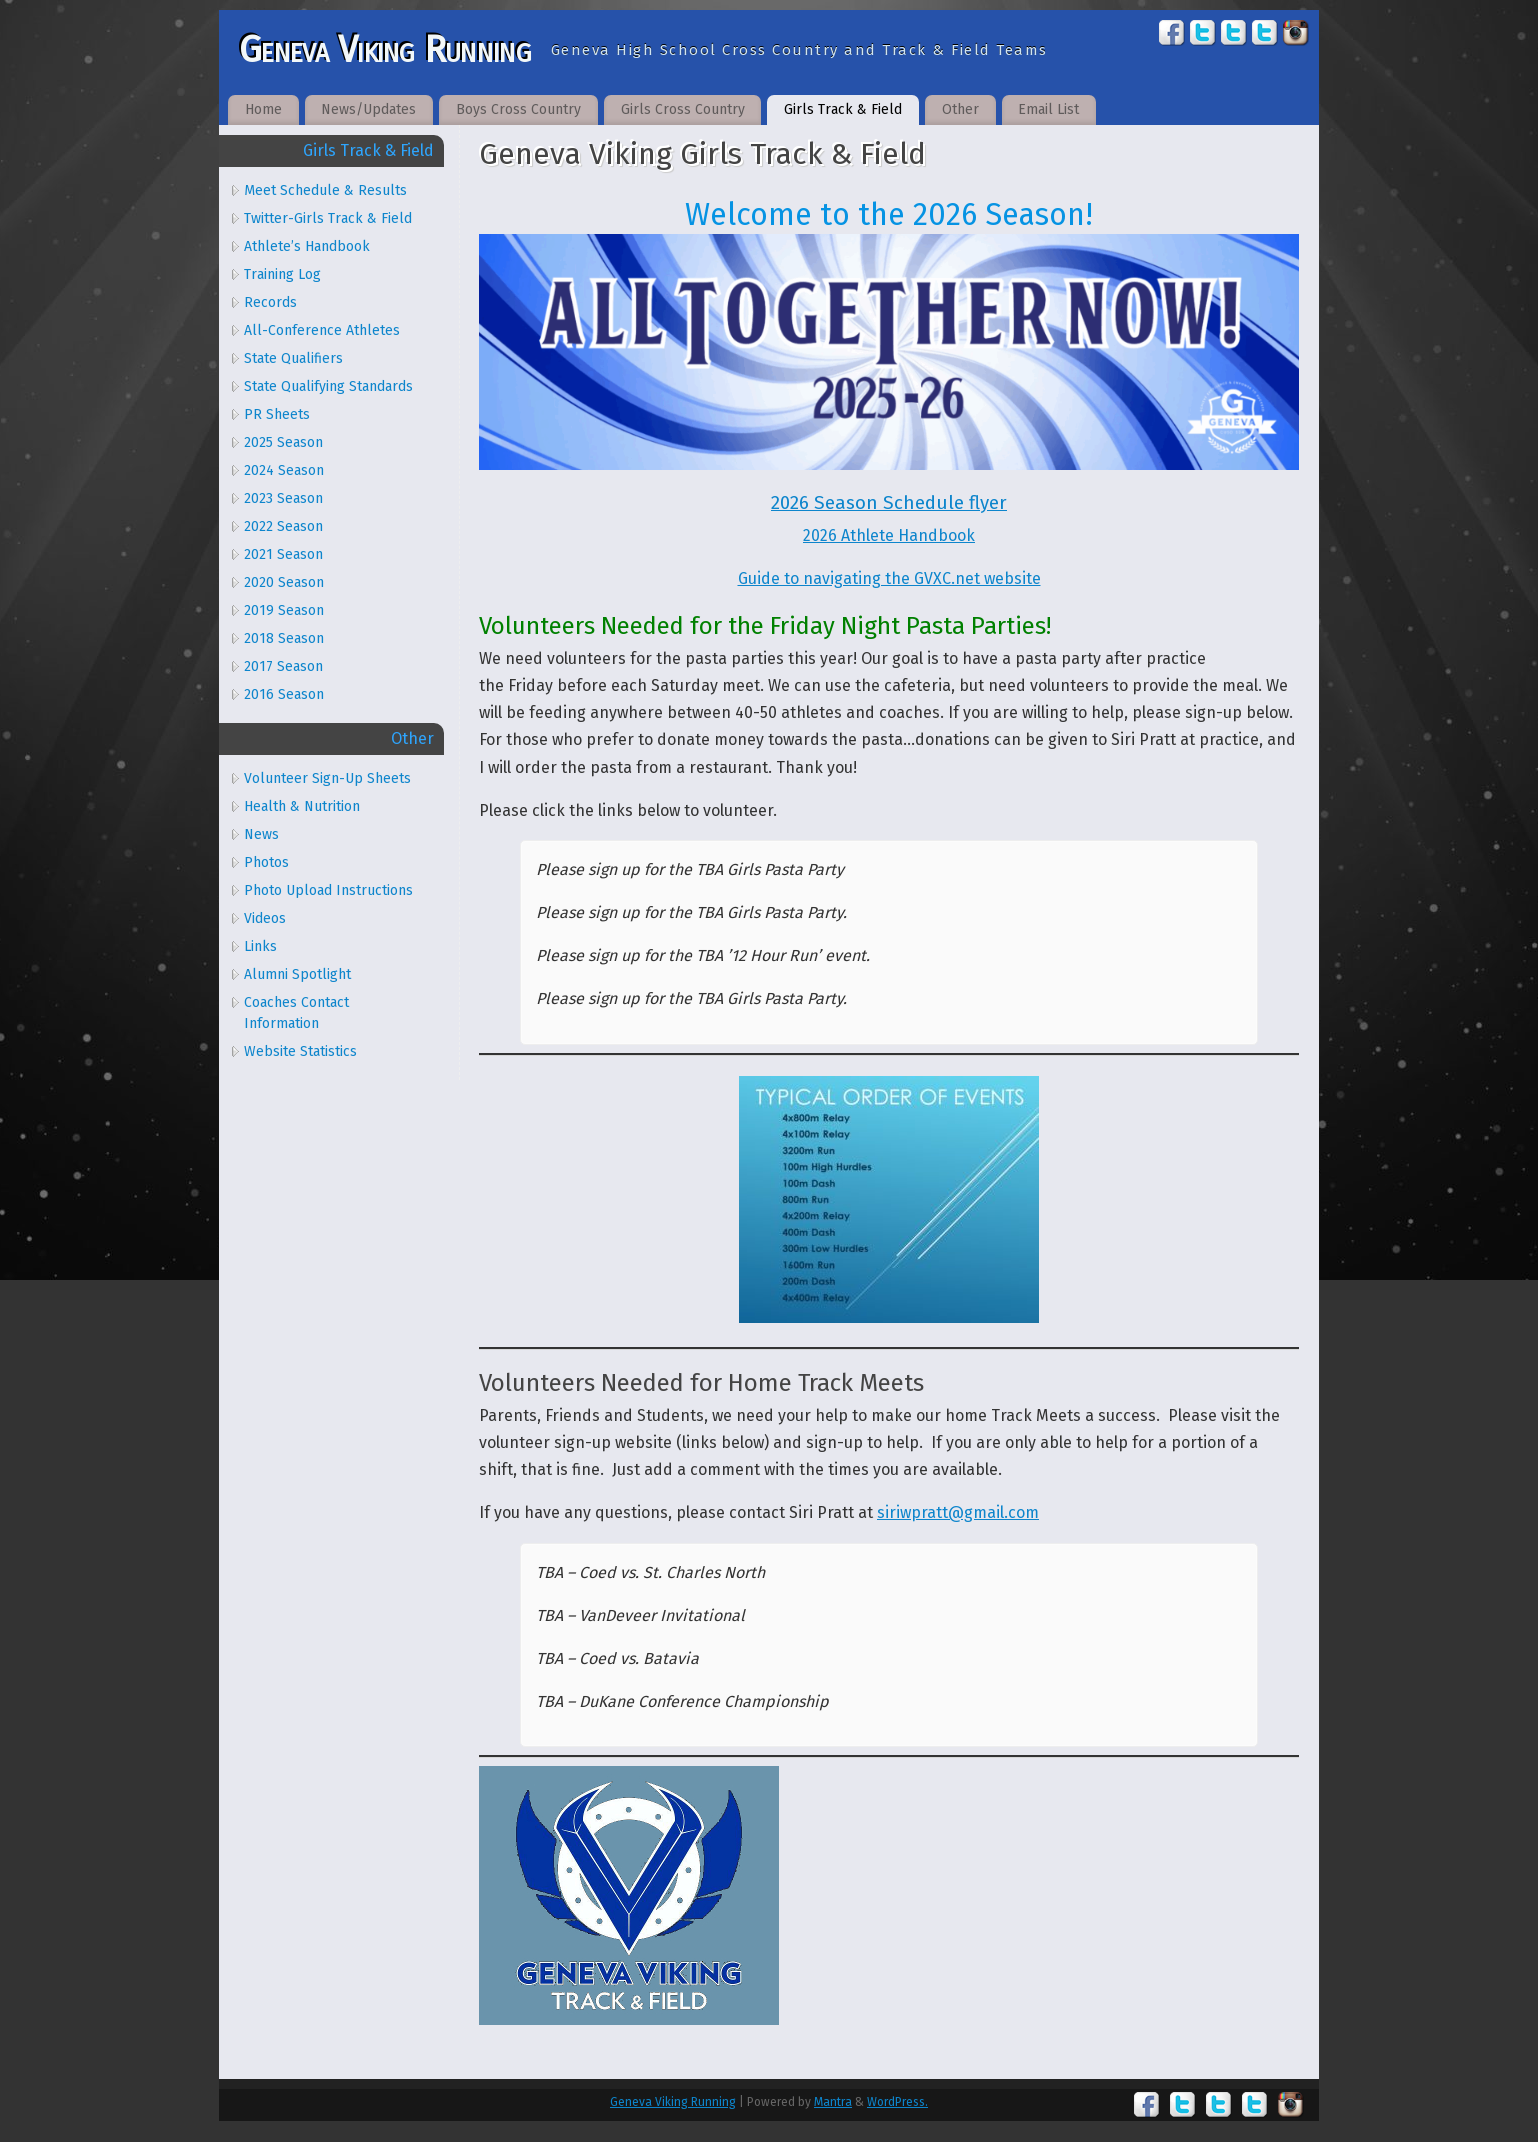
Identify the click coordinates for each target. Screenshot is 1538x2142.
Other (960, 109)
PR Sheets (277, 414)
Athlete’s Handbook (307, 246)
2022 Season (283, 526)
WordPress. (897, 2102)
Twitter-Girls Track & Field (328, 218)
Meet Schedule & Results (325, 190)
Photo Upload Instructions (328, 890)
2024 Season (284, 470)
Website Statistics (300, 1051)
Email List (1048, 109)
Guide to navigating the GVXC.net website (889, 578)
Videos (265, 918)
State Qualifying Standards (328, 386)
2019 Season (284, 610)
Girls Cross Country (683, 109)
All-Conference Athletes (322, 330)
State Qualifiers (293, 358)
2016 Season (284, 694)
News (261, 834)
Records (270, 302)
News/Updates (368, 109)
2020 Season (284, 582)
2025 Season (283, 442)
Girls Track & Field (843, 109)
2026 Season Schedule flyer (889, 503)
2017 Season (283, 666)
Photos (266, 862)
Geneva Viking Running (385, 50)
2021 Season (283, 554)
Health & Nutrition (302, 806)
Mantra (833, 2102)
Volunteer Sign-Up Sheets (327, 778)
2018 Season (284, 638)
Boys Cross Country (518, 109)
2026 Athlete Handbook (889, 535)
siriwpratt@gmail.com (958, 1512)
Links (260, 946)
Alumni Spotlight (297, 974)
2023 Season (283, 498)
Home (263, 109)
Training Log (282, 274)
